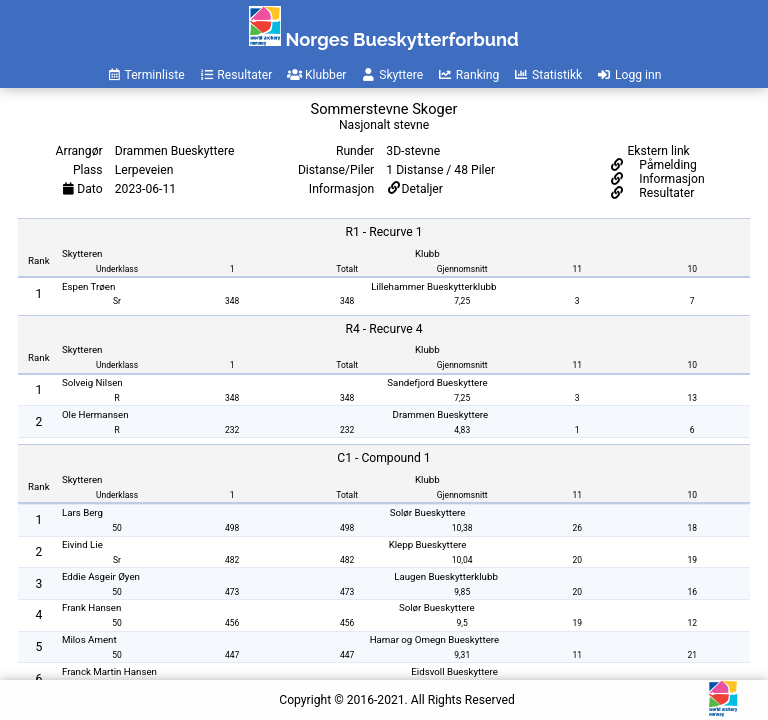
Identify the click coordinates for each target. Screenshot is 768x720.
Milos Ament (89, 639)
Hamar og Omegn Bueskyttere (435, 639)
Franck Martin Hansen (109, 671)
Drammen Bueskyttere (441, 414)
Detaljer (422, 189)
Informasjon (670, 179)
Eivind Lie (82, 544)
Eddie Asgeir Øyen (101, 576)
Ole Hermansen (95, 414)
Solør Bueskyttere (428, 512)
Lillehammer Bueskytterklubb (433, 286)
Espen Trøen (88, 286)
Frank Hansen (91, 607)
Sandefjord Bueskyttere (437, 382)
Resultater (665, 193)
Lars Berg (82, 512)
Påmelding (666, 165)
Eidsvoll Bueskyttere (454, 671)
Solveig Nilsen (92, 382)
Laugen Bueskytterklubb (446, 576)
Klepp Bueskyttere (428, 544)
